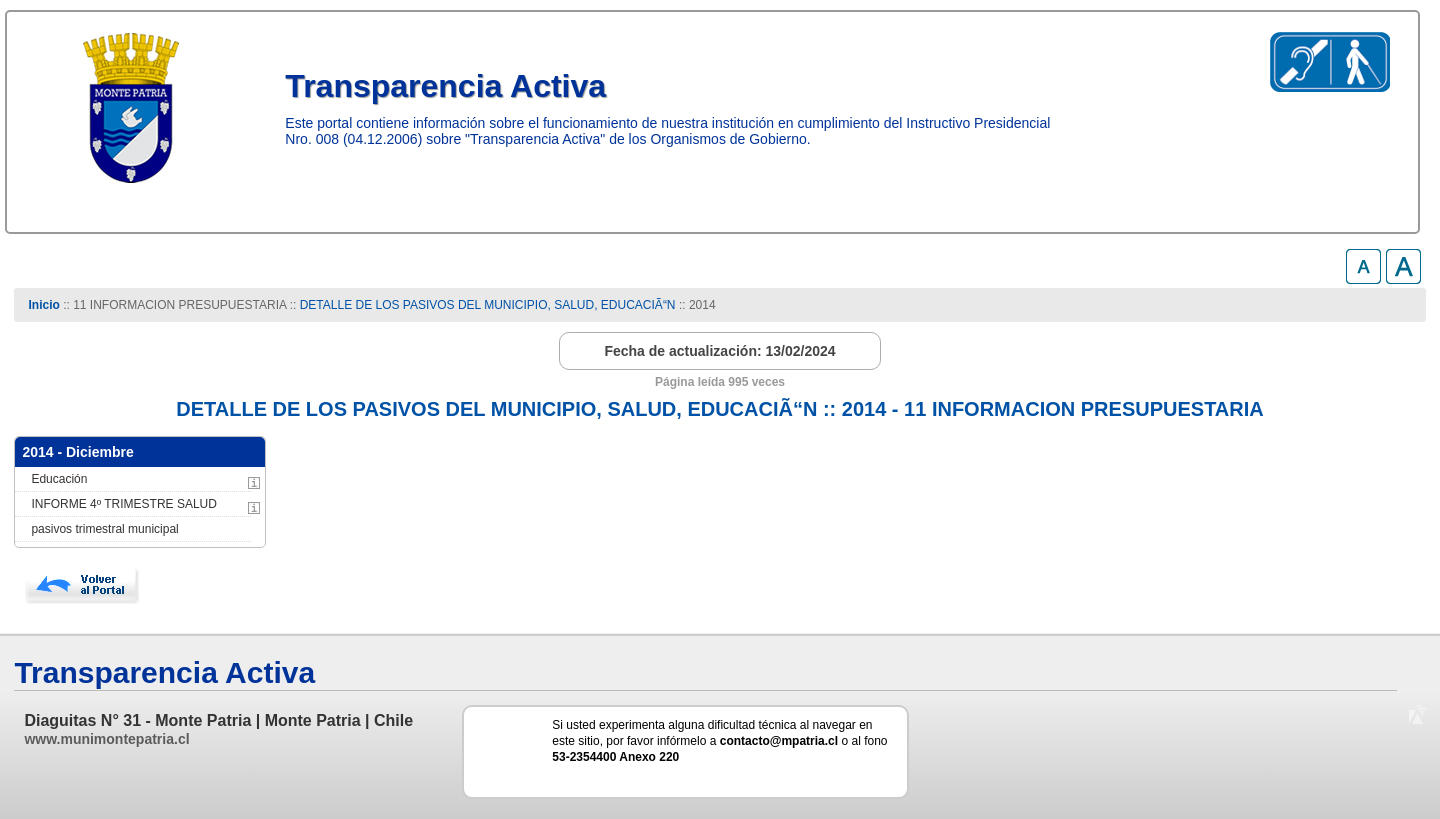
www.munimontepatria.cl (106, 739)
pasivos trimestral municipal (104, 529)
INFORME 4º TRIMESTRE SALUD (124, 504)
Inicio (44, 305)
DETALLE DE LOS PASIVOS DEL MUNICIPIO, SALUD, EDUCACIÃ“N (488, 305)
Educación (59, 479)
